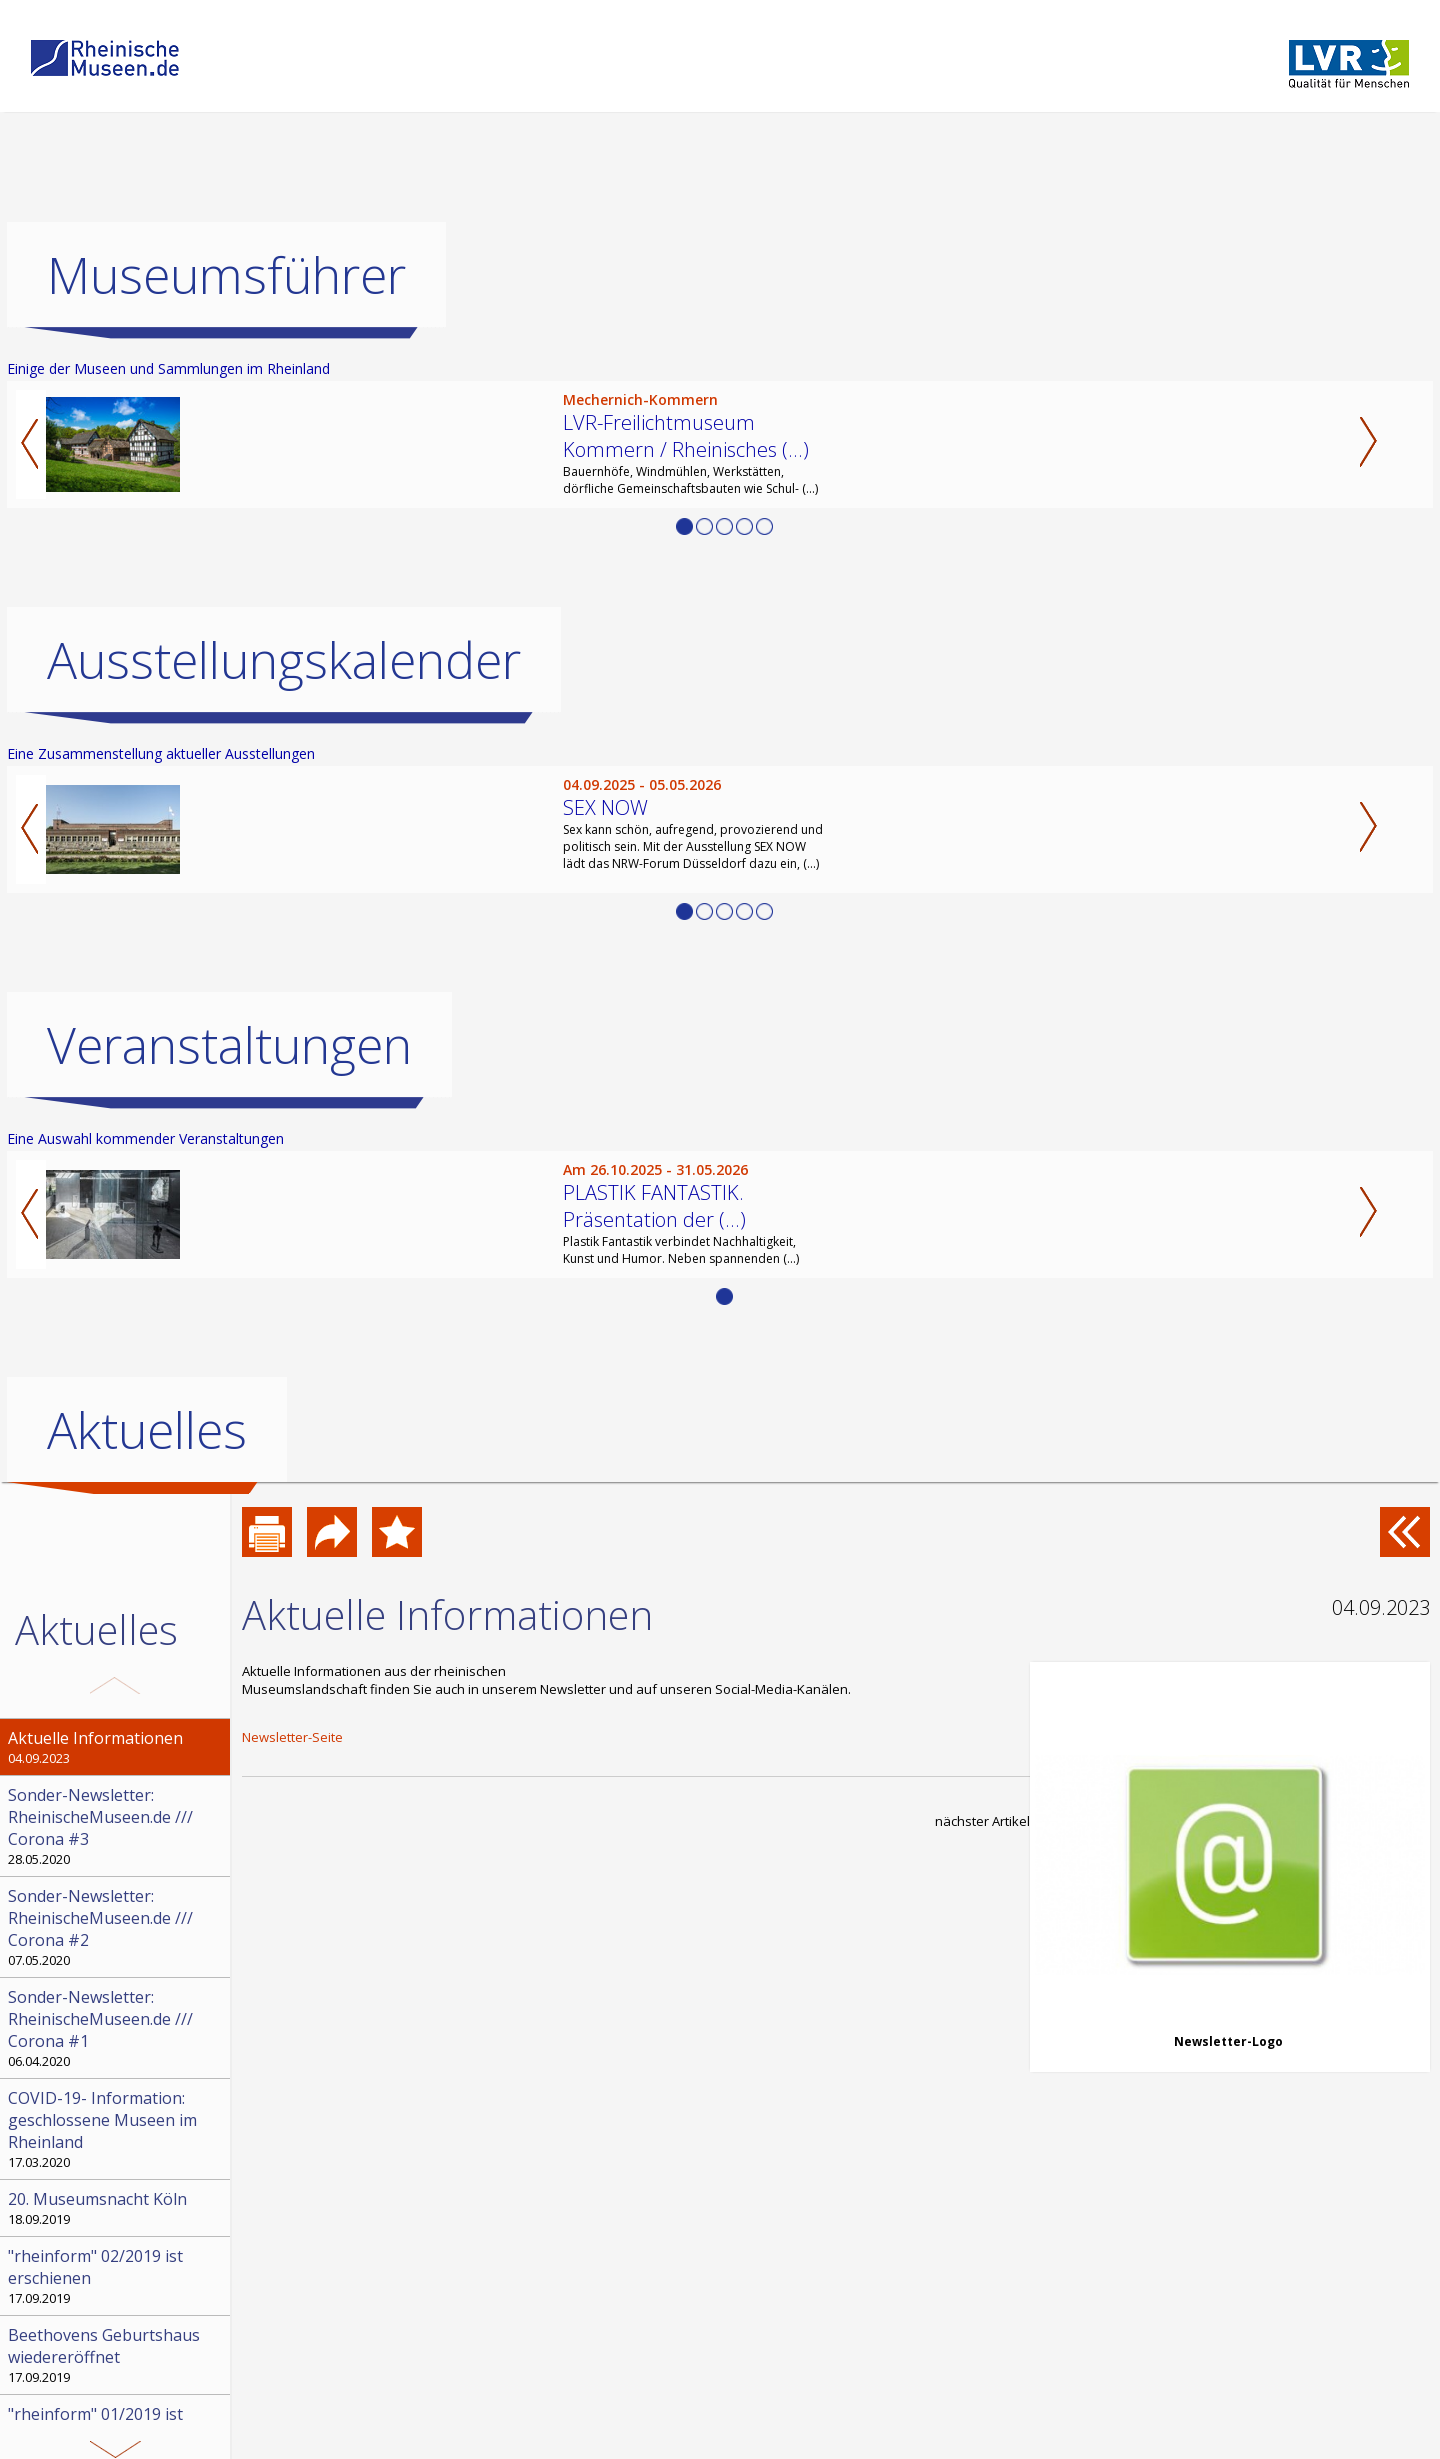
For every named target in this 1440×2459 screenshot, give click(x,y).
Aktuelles (147, 1430)
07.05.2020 (117, 1927)
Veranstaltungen (229, 1045)
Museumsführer (226, 275)
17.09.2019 (117, 2276)
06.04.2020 (117, 2028)
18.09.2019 (117, 2208)
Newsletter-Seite (292, 1737)
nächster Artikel (982, 1821)
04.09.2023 (117, 1747)
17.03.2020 (117, 2129)
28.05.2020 (117, 1826)
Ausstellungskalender (284, 660)
